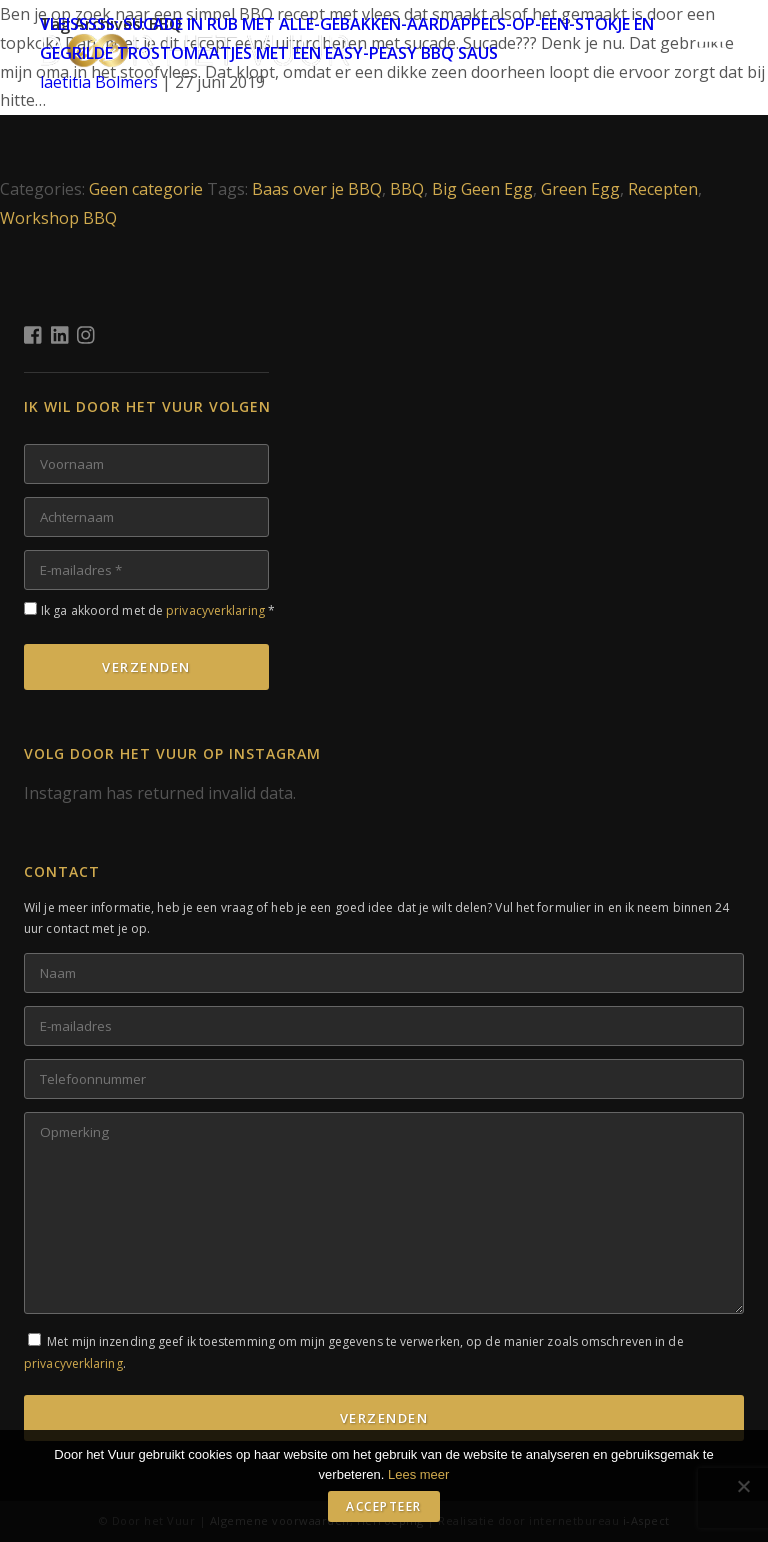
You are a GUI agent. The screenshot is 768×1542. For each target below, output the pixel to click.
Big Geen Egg (482, 189)
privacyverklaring (215, 610)
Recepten (663, 189)
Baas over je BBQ (317, 189)
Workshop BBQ (58, 218)
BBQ (407, 189)
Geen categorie (146, 189)
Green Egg (580, 189)
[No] (743, 1486)
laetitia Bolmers (99, 82)
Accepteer (384, 1506)
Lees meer (418, 1474)
